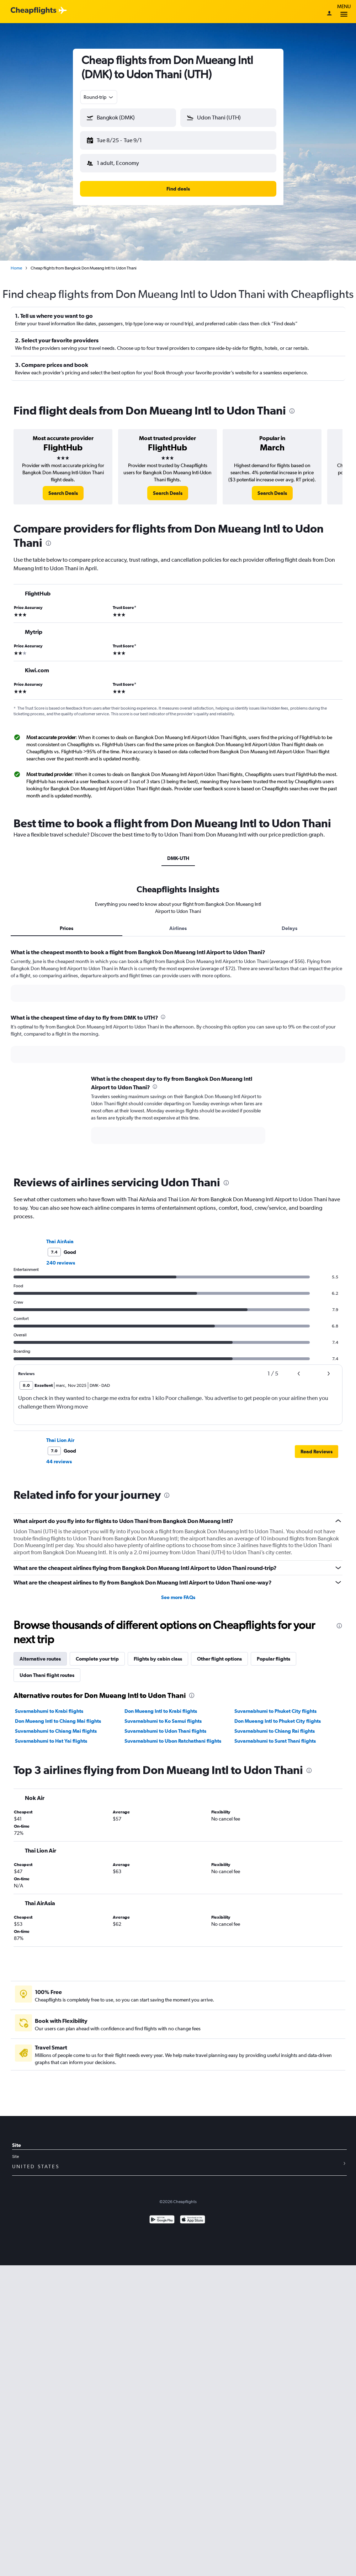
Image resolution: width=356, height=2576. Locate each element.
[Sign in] (329, 14)
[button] (128, 117)
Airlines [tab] (178, 928)
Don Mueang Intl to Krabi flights (160, 1711)
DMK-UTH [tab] (178, 858)
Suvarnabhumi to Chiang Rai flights (274, 1731)
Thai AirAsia (60, 1241)
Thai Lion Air (60, 1440)
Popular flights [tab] (273, 1659)
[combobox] (99, 97)
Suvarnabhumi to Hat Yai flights (51, 1741)
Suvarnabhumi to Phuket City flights (275, 1711)
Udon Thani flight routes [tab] (47, 1675)
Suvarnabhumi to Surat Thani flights (275, 1741)
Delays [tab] (289, 928)
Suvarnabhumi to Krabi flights (49, 1711)
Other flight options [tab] (219, 1659)
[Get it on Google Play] (162, 2220)
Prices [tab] (66, 928)
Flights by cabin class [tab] (158, 1659)
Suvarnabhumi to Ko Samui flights (163, 1721)
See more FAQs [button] (178, 1597)
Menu (344, 12)
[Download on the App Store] (192, 2220)
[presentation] (292, 411)
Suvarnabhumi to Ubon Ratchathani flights (172, 1741)
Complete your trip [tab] (97, 1659)
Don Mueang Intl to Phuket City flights (277, 1721)
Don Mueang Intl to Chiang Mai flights (58, 1721)
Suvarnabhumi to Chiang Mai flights (56, 1731)
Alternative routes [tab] (40, 1659)
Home (16, 268)
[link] (63, 493)
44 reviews (59, 1461)
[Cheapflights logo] (33, 10)
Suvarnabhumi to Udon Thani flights (165, 1731)
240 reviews (60, 1263)
